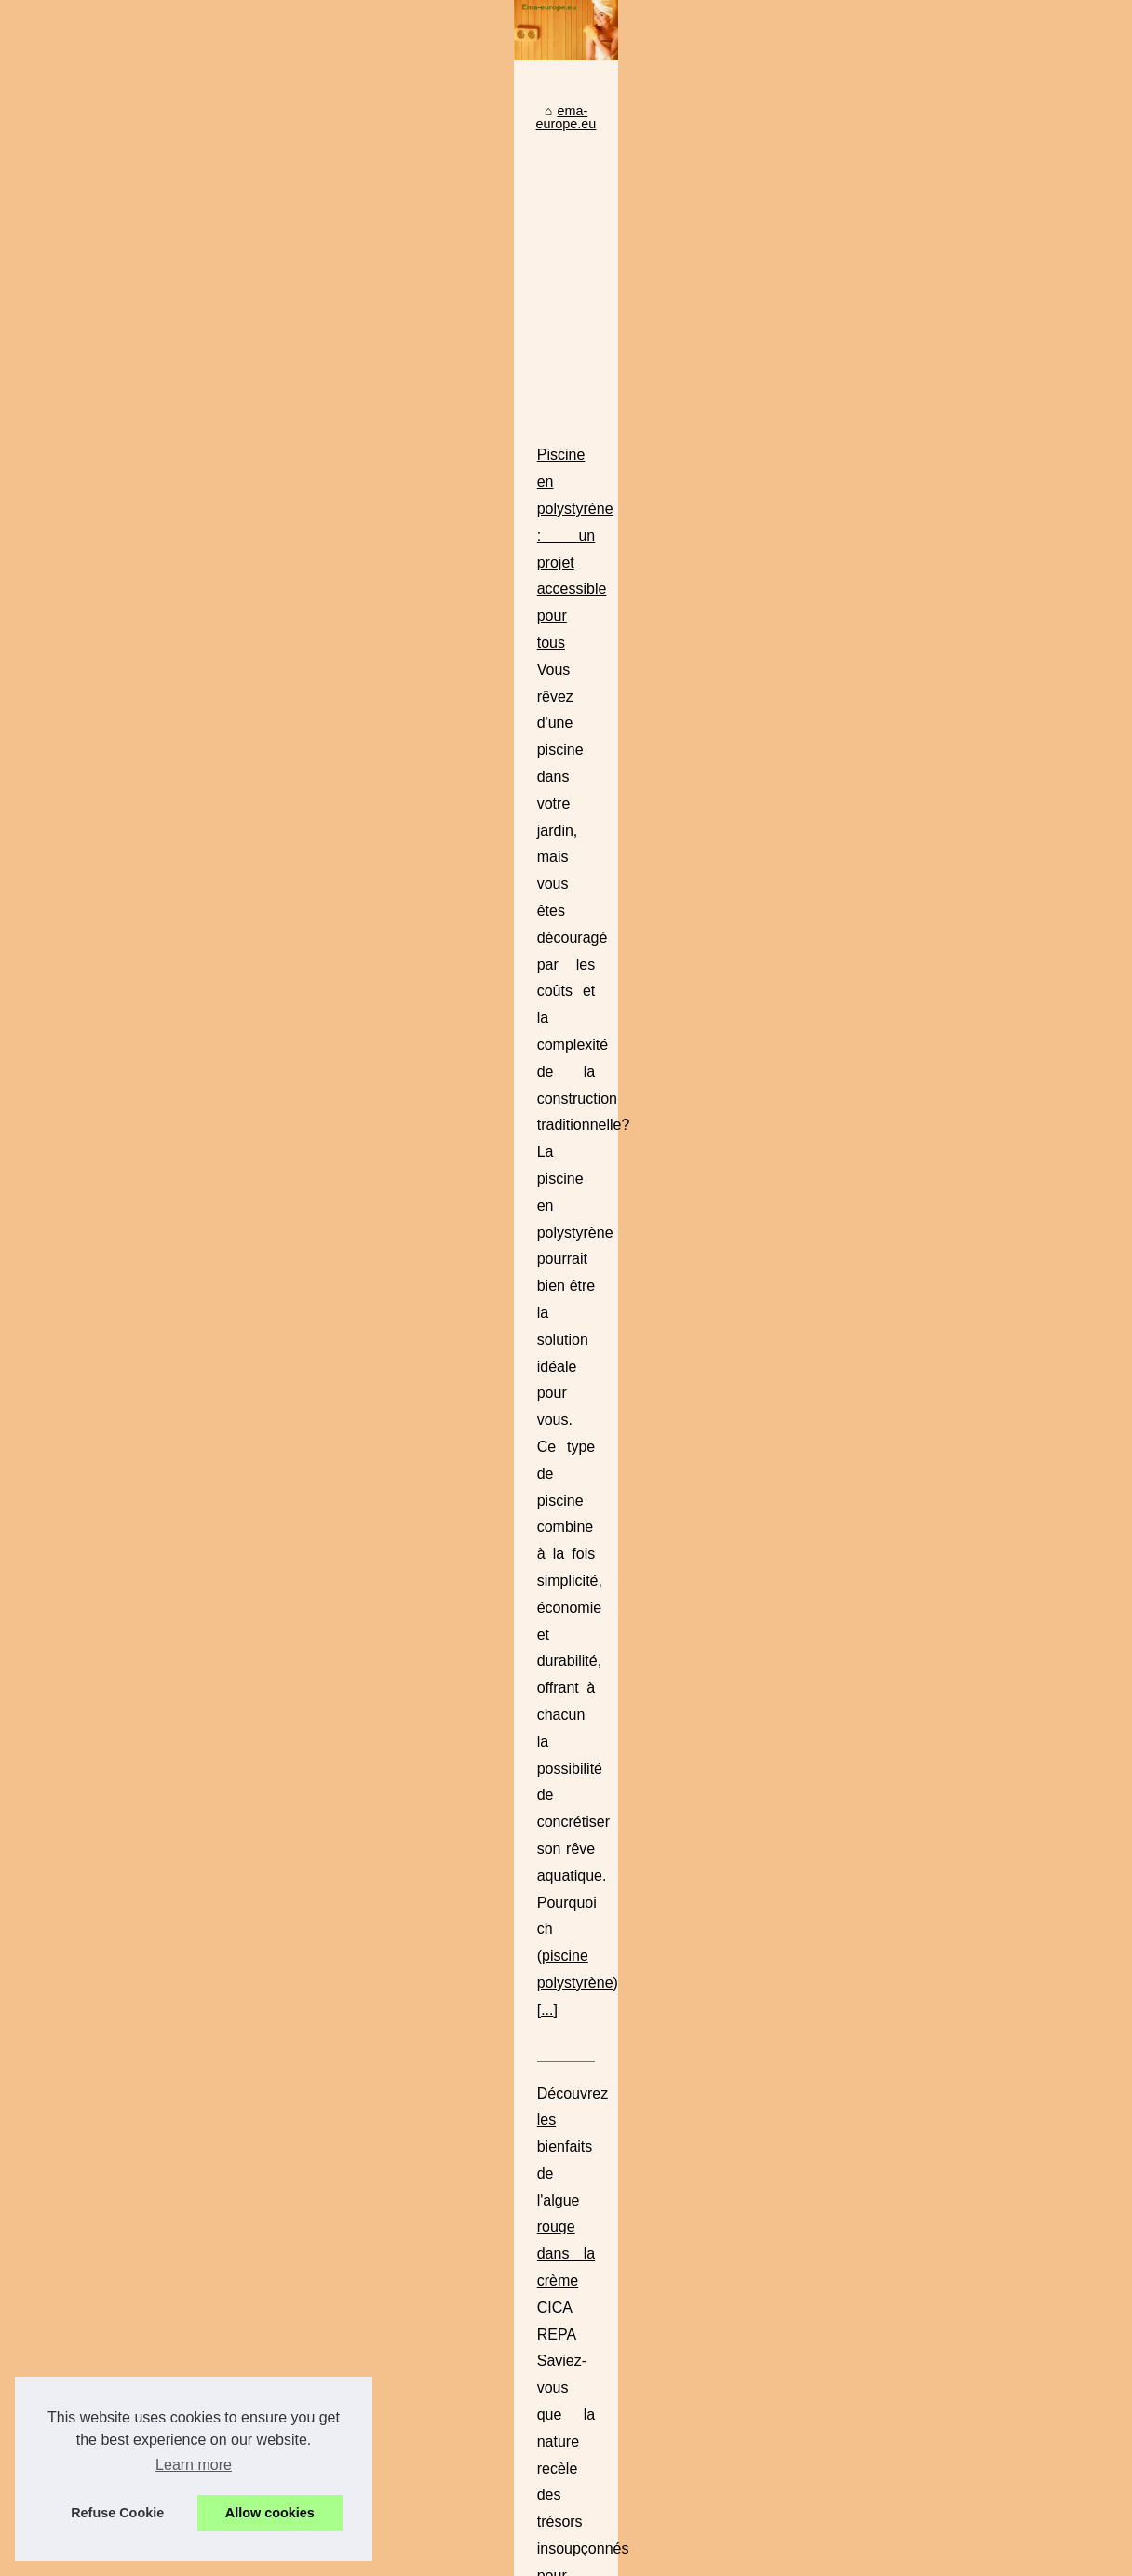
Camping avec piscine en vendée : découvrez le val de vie (488, 1784)
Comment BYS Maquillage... (115, 1438)
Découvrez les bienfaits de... (115, 1397)
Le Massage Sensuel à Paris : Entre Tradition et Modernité (488, 1594)
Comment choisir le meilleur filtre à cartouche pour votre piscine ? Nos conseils (646, 2132)
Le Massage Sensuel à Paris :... (125, 1864)
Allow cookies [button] (270, 2512)
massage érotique (587, 1702)
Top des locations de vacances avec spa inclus (551, 2099)
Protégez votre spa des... (105, 1692)
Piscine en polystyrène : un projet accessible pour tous (475, 1021)
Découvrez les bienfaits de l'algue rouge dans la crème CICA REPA (518, 1212)
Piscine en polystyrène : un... (116, 1778)
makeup (810, 1511)
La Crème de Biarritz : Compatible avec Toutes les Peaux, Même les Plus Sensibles (660, 2067)
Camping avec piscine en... (111, 2032)
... (391, 1129)
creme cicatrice (537, 1266)
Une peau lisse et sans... (104, 1521)
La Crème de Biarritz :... (101, 1479)
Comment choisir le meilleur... (119, 1607)
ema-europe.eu (350, 690)
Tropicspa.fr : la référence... (112, 1946)
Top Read (59, 716)
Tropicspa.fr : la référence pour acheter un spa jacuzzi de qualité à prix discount (648, 2195)
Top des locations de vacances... (127, 1905)
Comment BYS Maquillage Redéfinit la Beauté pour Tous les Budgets (524, 1403)
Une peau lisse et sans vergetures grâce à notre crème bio (586, 2163)
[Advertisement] (706, 841)
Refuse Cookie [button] (117, 2512)
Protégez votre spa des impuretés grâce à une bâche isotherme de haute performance (668, 2227)
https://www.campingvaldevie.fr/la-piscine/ (707, 1945)
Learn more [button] (193, 2465)
